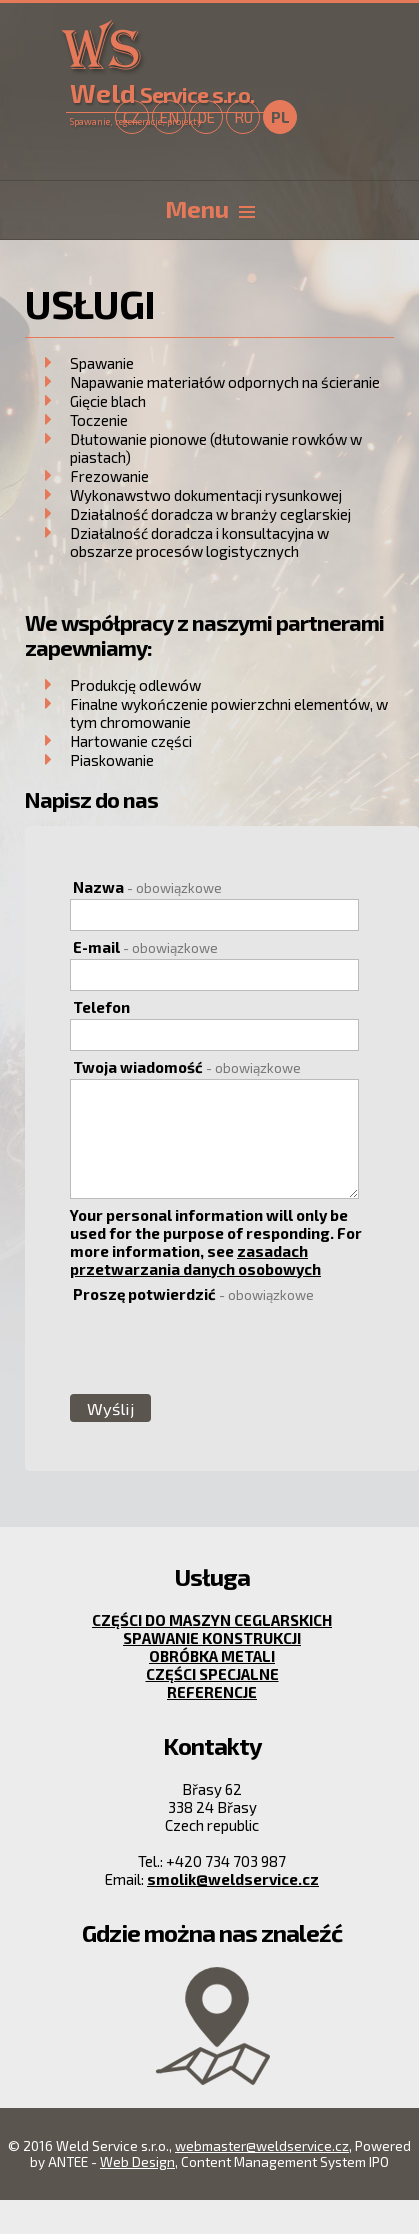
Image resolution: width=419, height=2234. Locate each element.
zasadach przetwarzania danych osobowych (195, 1260)
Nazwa (147, 887)
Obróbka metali (212, 1656)
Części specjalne (212, 1674)
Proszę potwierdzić (193, 1294)
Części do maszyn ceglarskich (212, 1620)
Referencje (212, 1692)
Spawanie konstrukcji (212, 1638)
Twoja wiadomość (187, 1067)
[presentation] (220, 1348)
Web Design (137, 2162)
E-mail (145, 947)
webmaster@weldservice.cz (262, 2146)
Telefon (101, 1007)
